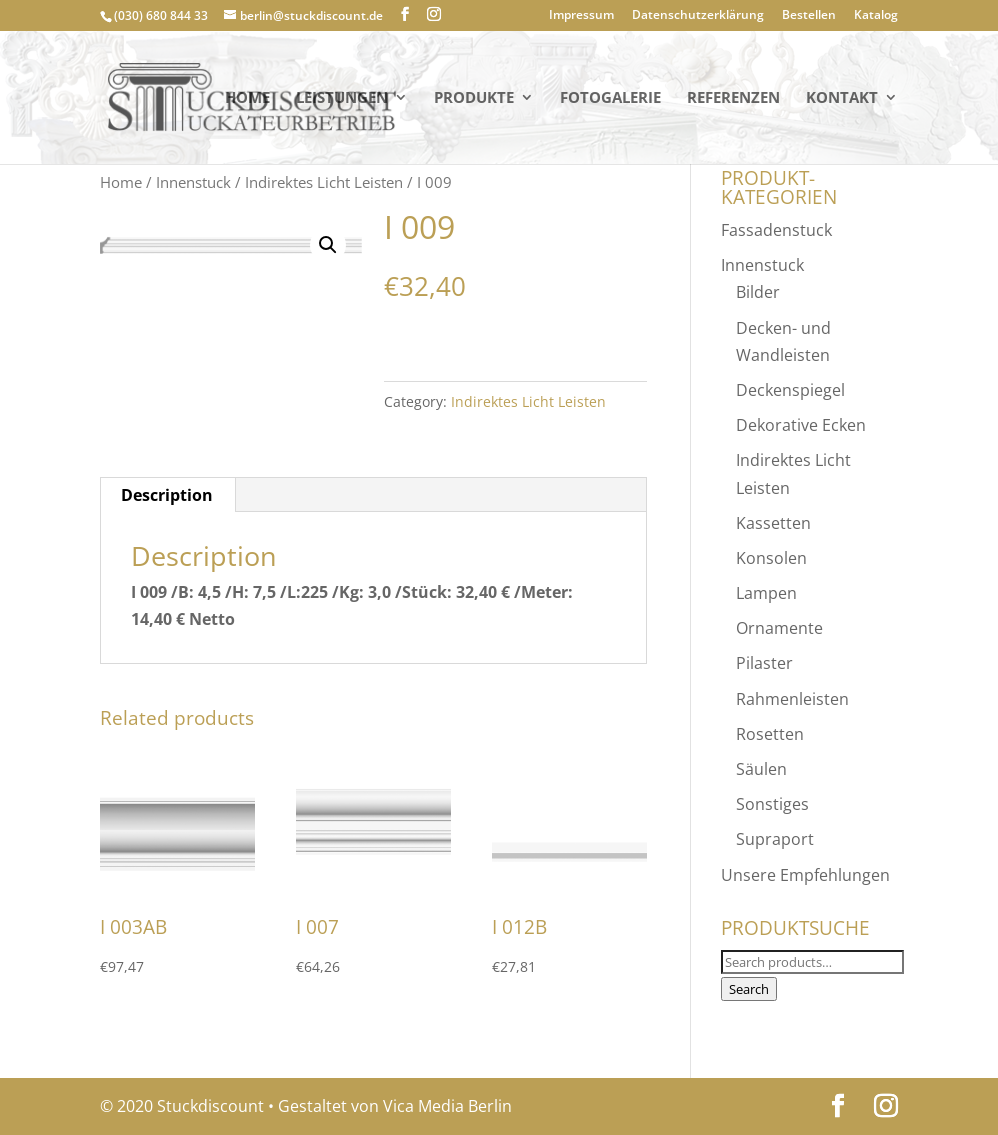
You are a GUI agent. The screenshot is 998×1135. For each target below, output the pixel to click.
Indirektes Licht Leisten (324, 182)
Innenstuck (193, 182)
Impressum (581, 16)
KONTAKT (842, 98)
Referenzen (733, 98)
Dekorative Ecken (801, 425)
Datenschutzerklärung (698, 16)
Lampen (766, 593)
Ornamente (779, 628)
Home (247, 98)
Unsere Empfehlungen (805, 875)
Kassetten (773, 523)
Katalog (876, 16)
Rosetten (770, 734)
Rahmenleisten (792, 699)
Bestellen (809, 16)
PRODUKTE (474, 98)
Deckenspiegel (790, 390)
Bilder (758, 292)
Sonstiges (772, 804)
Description (167, 495)
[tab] (167, 495)
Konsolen (771, 558)
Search (749, 989)
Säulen (761, 769)
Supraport (775, 839)
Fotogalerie (610, 98)
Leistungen (342, 98)
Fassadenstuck (776, 230)
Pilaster (764, 663)
